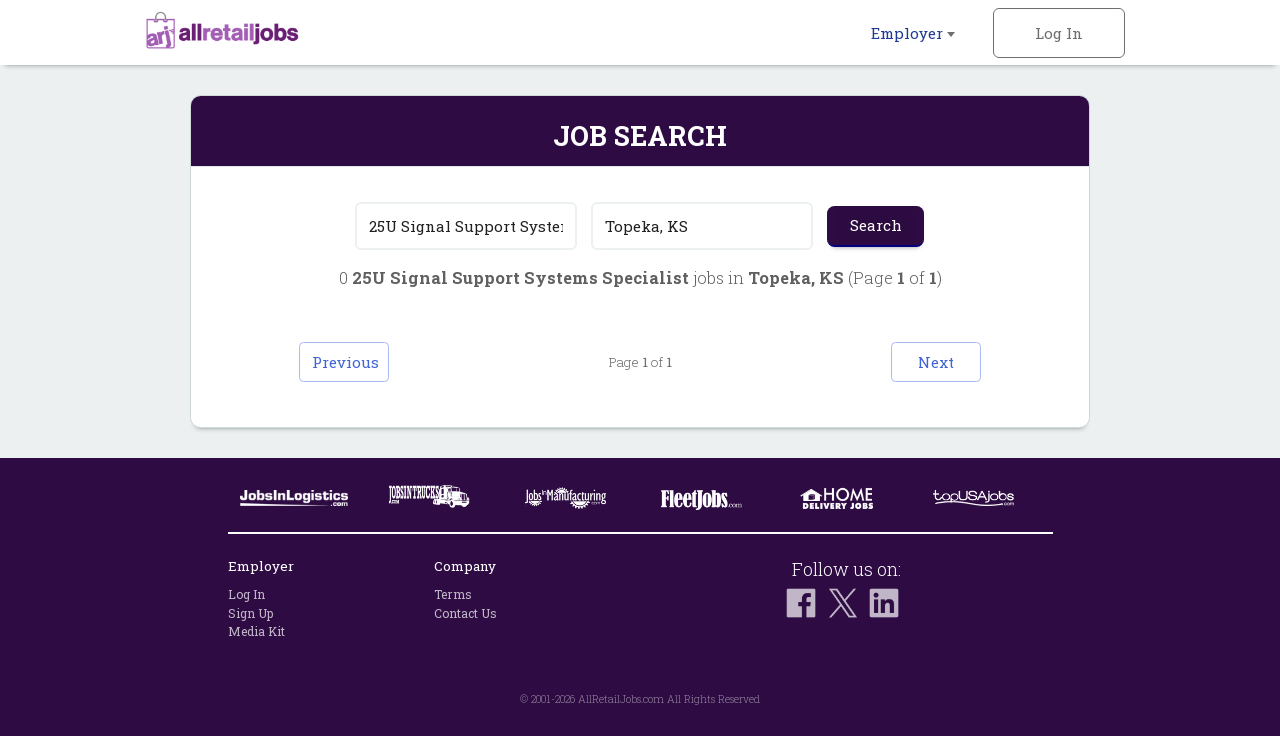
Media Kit (256, 631)
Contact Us (465, 613)
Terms (453, 594)
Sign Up (250, 613)
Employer (913, 33)
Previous (345, 362)
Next (936, 362)
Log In (1059, 33)
